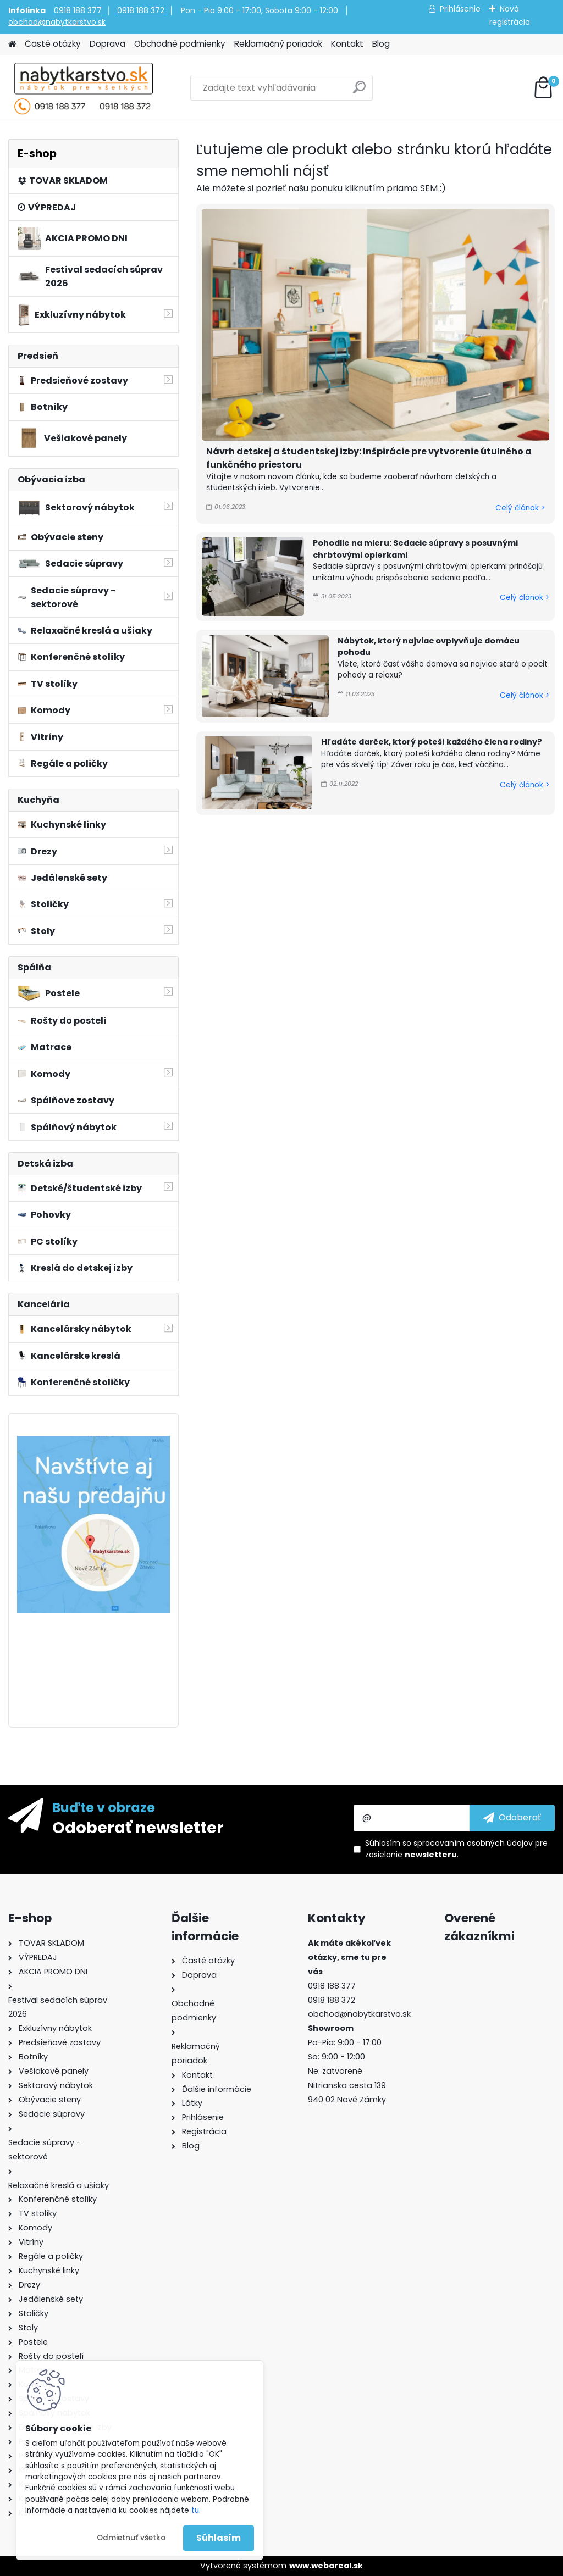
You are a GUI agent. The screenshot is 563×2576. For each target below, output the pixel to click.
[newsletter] (512, 1817)
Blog (381, 43)
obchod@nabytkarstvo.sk (57, 21)
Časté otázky (53, 43)
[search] (359, 91)
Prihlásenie (460, 8)
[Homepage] (12, 44)
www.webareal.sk (326, 2565)
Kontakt (347, 43)
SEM (429, 188)
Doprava (107, 43)
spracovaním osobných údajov (473, 1842)
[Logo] (83, 87)
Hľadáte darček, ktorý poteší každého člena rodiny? (431, 741)
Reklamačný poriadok (278, 43)
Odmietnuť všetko (131, 2538)
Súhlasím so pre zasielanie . (456, 1848)
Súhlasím (218, 2537)
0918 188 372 (140, 10)
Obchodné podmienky (179, 43)
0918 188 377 (78, 10)
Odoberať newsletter (138, 1827)
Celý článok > (520, 508)
